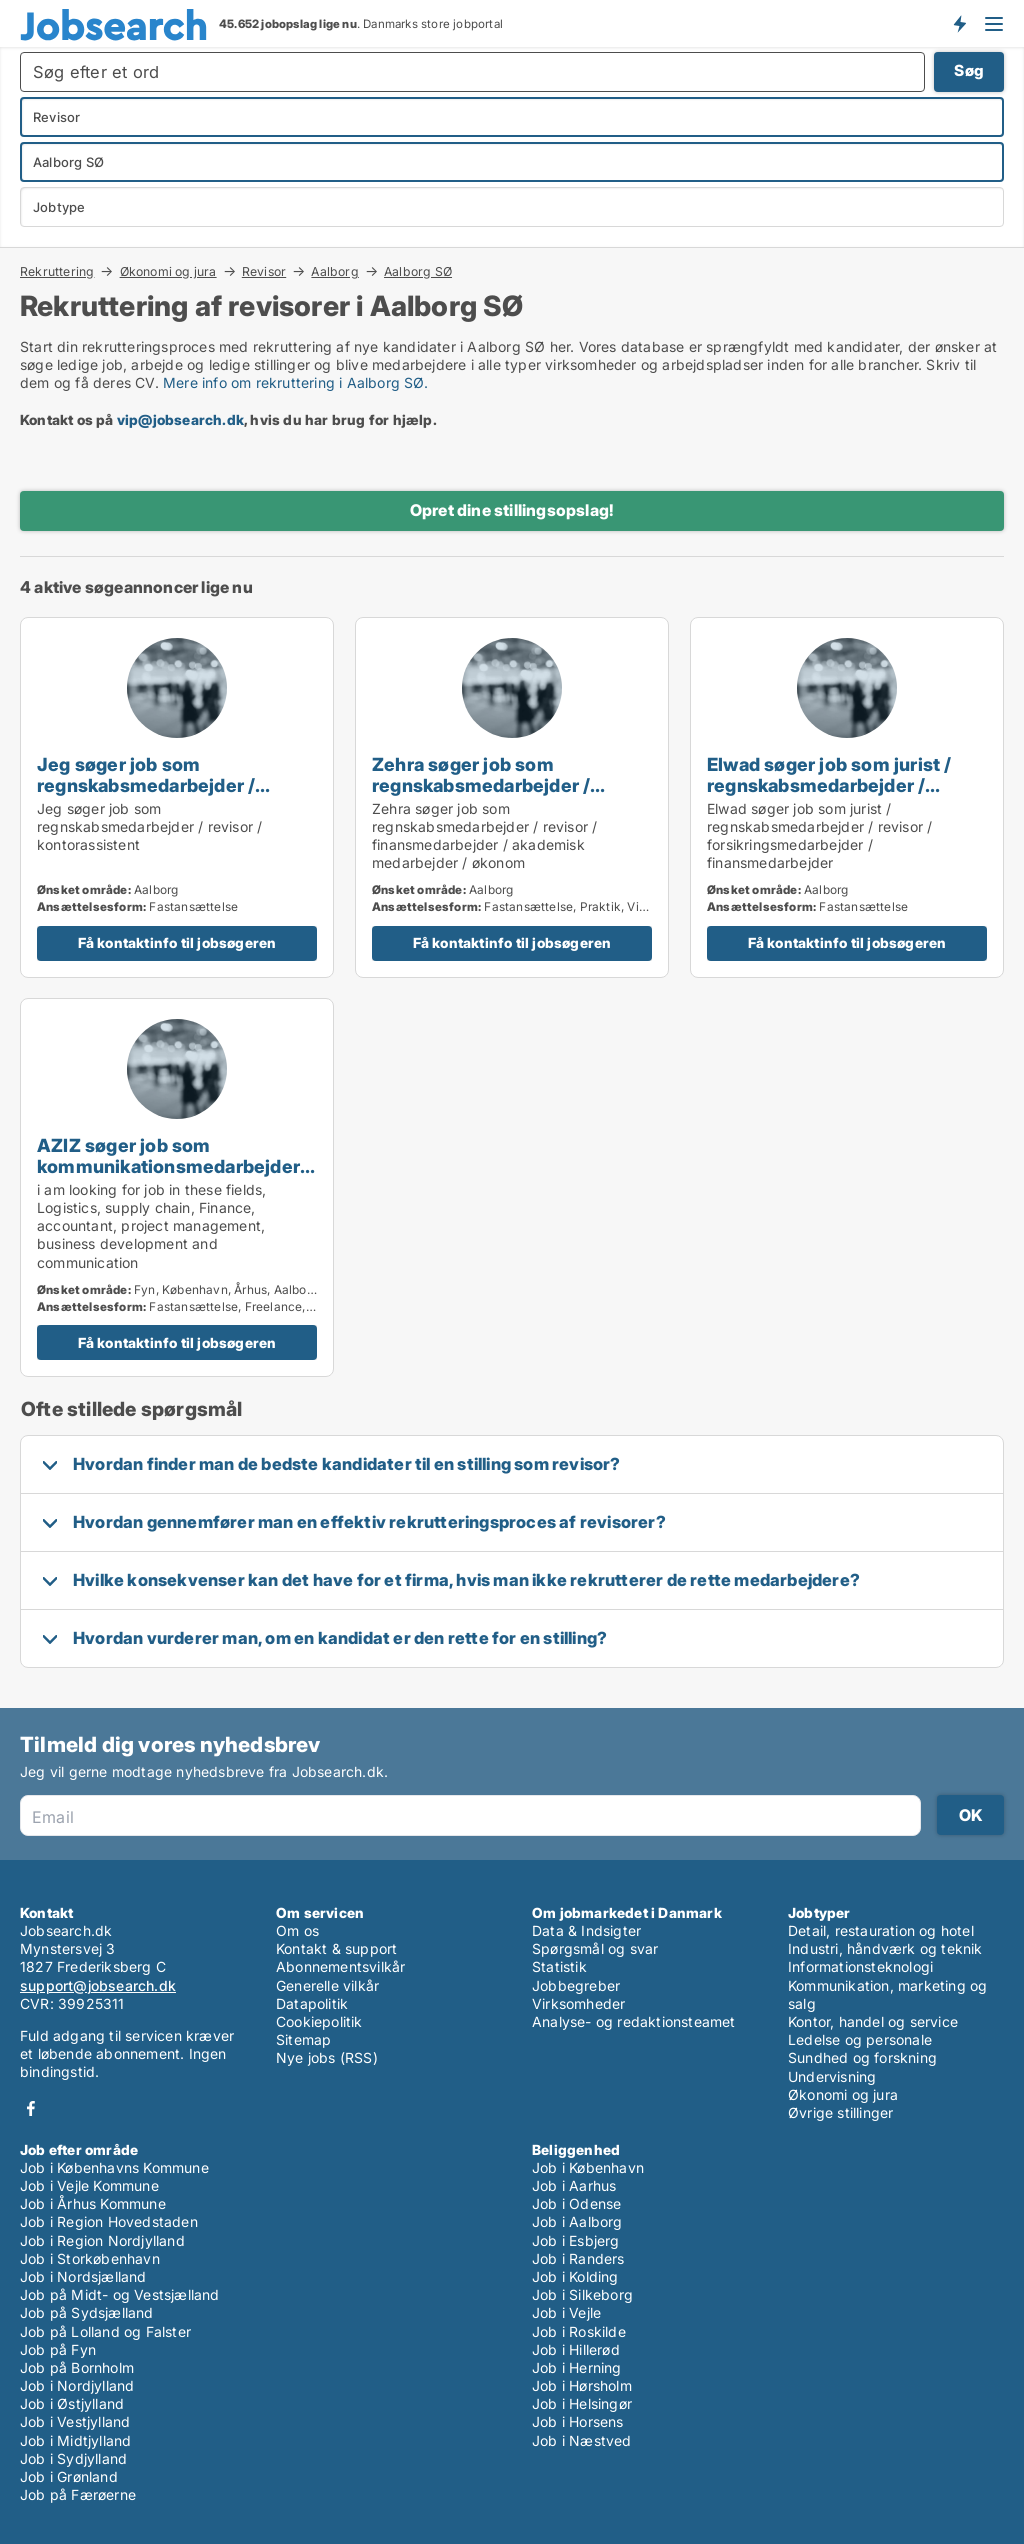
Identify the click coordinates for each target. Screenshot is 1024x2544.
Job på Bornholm (77, 2367)
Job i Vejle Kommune (89, 2185)
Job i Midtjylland (75, 2440)
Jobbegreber (576, 1985)
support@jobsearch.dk (98, 1985)
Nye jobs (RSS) (327, 2057)
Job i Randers (578, 2258)
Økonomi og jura (168, 271)
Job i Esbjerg (576, 2240)
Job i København (588, 2167)
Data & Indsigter (586, 1930)
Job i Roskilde (579, 2331)
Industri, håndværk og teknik (885, 1948)
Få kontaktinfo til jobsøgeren (177, 942)
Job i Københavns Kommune (114, 2167)
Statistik (559, 1966)
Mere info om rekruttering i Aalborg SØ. (295, 382)
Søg (969, 70)
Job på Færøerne (78, 2494)
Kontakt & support (336, 1948)
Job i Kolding (575, 2276)
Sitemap (303, 2039)
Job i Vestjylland (75, 2421)
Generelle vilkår (327, 1985)
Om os (297, 1930)
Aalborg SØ (418, 272)
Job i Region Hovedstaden (109, 2221)
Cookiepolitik (319, 2021)
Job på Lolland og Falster (105, 2331)
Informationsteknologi (860, 1966)
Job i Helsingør (582, 2403)
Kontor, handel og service (873, 2021)
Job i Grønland (69, 2476)
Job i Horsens (578, 2421)
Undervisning (832, 2076)
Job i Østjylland (72, 2403)
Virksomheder (578, 2003)
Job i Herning (577, 2367)
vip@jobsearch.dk (180, 419)
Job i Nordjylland (77, 2385)
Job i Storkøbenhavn (90, 2258)
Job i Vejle (566, 2312)
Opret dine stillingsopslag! (512, 510)
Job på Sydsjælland (87, 2312)
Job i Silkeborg (582, 2294)
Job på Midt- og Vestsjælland (120, 2294)
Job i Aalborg (577, 2221)
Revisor (264, 271)
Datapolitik (312, 2003)
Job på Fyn (58, 2349)
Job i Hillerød (576, 2349)
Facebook (31, 2108)
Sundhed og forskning (862, 2057)
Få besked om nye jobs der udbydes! (959, 23)
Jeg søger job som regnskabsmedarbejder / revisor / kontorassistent (147, 785)
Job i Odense (576, 2203)
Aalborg (334, 271)
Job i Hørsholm (582, 2385)
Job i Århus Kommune (93, 2203)
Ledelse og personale (860, 2039)
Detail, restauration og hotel (881, 1930)
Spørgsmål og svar (595, 1948)
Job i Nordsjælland (83, 2276)
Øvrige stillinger (840, 2112)
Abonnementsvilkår (340, 1966)
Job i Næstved (582, 2440)
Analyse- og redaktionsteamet (634, 2021)
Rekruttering (57, 271)
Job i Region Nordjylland (102, 2240)
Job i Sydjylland (73, 2458)
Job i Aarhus (574, 2185)
